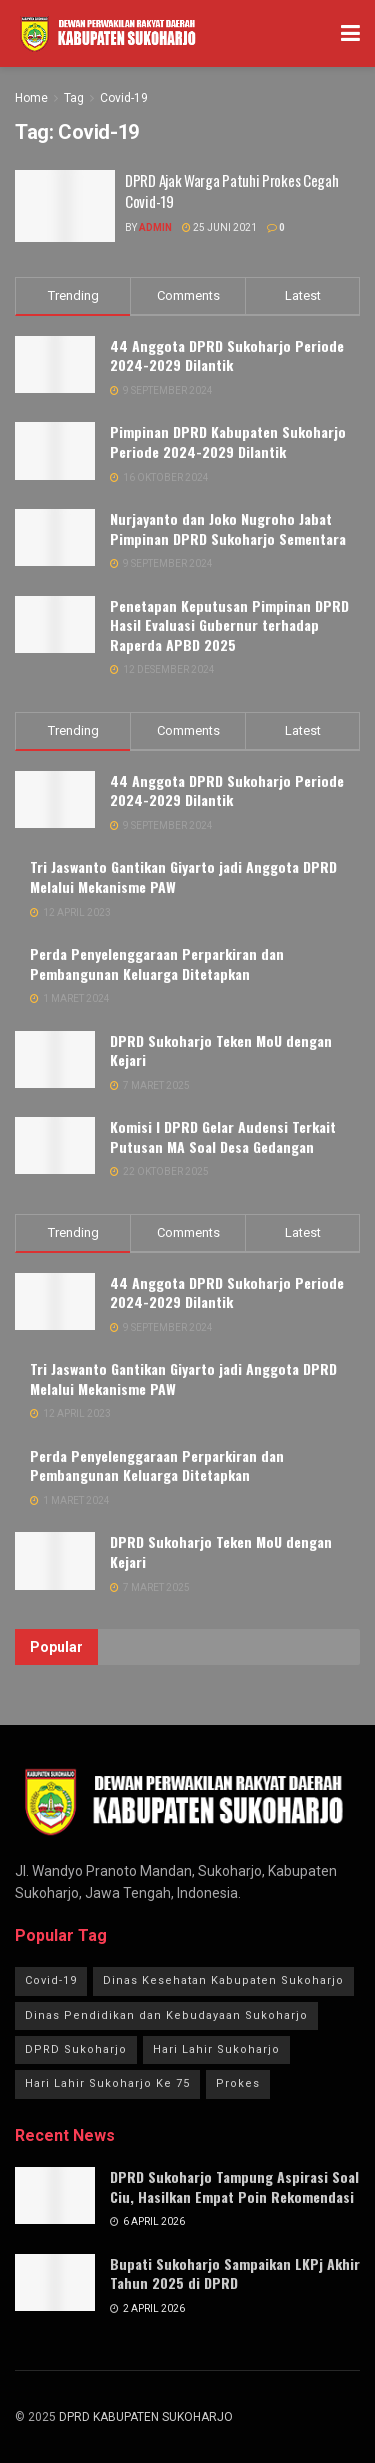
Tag (74, 98)
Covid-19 (124, 98)
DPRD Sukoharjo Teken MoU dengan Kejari (221, 1050)
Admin (155, 227)
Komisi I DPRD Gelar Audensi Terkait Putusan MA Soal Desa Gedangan (223, 1136)
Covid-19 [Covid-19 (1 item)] (51, 1980)
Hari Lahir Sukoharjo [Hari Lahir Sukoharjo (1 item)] (216, 2049)
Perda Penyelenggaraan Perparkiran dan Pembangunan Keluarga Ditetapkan (157, 963)
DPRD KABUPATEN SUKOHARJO (146, 2417)
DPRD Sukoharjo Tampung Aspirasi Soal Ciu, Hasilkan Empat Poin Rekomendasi (234, 2186)
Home (31, 98)
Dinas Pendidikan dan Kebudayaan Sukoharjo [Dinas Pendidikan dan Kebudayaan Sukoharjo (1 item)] (166, 2015)
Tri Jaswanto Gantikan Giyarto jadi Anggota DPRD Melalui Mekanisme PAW (183, 876)
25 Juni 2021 (219, 227)
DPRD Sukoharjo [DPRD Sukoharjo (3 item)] (76, 2049)
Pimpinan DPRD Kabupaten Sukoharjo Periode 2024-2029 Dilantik (228, 441)
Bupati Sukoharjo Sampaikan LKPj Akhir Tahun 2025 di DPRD (235, 2273)
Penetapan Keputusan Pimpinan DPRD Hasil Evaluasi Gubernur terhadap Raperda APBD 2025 (229, 625)
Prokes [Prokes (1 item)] (238, 2083)
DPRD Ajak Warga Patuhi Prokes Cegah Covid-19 (232, 190)
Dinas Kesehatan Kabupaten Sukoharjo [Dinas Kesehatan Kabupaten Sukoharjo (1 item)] (223, 1980)
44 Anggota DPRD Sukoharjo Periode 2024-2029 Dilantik (227, 355)
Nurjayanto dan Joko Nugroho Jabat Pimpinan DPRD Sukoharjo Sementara (228, 528)
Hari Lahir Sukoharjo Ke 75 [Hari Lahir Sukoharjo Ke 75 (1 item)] (107, 2083)
